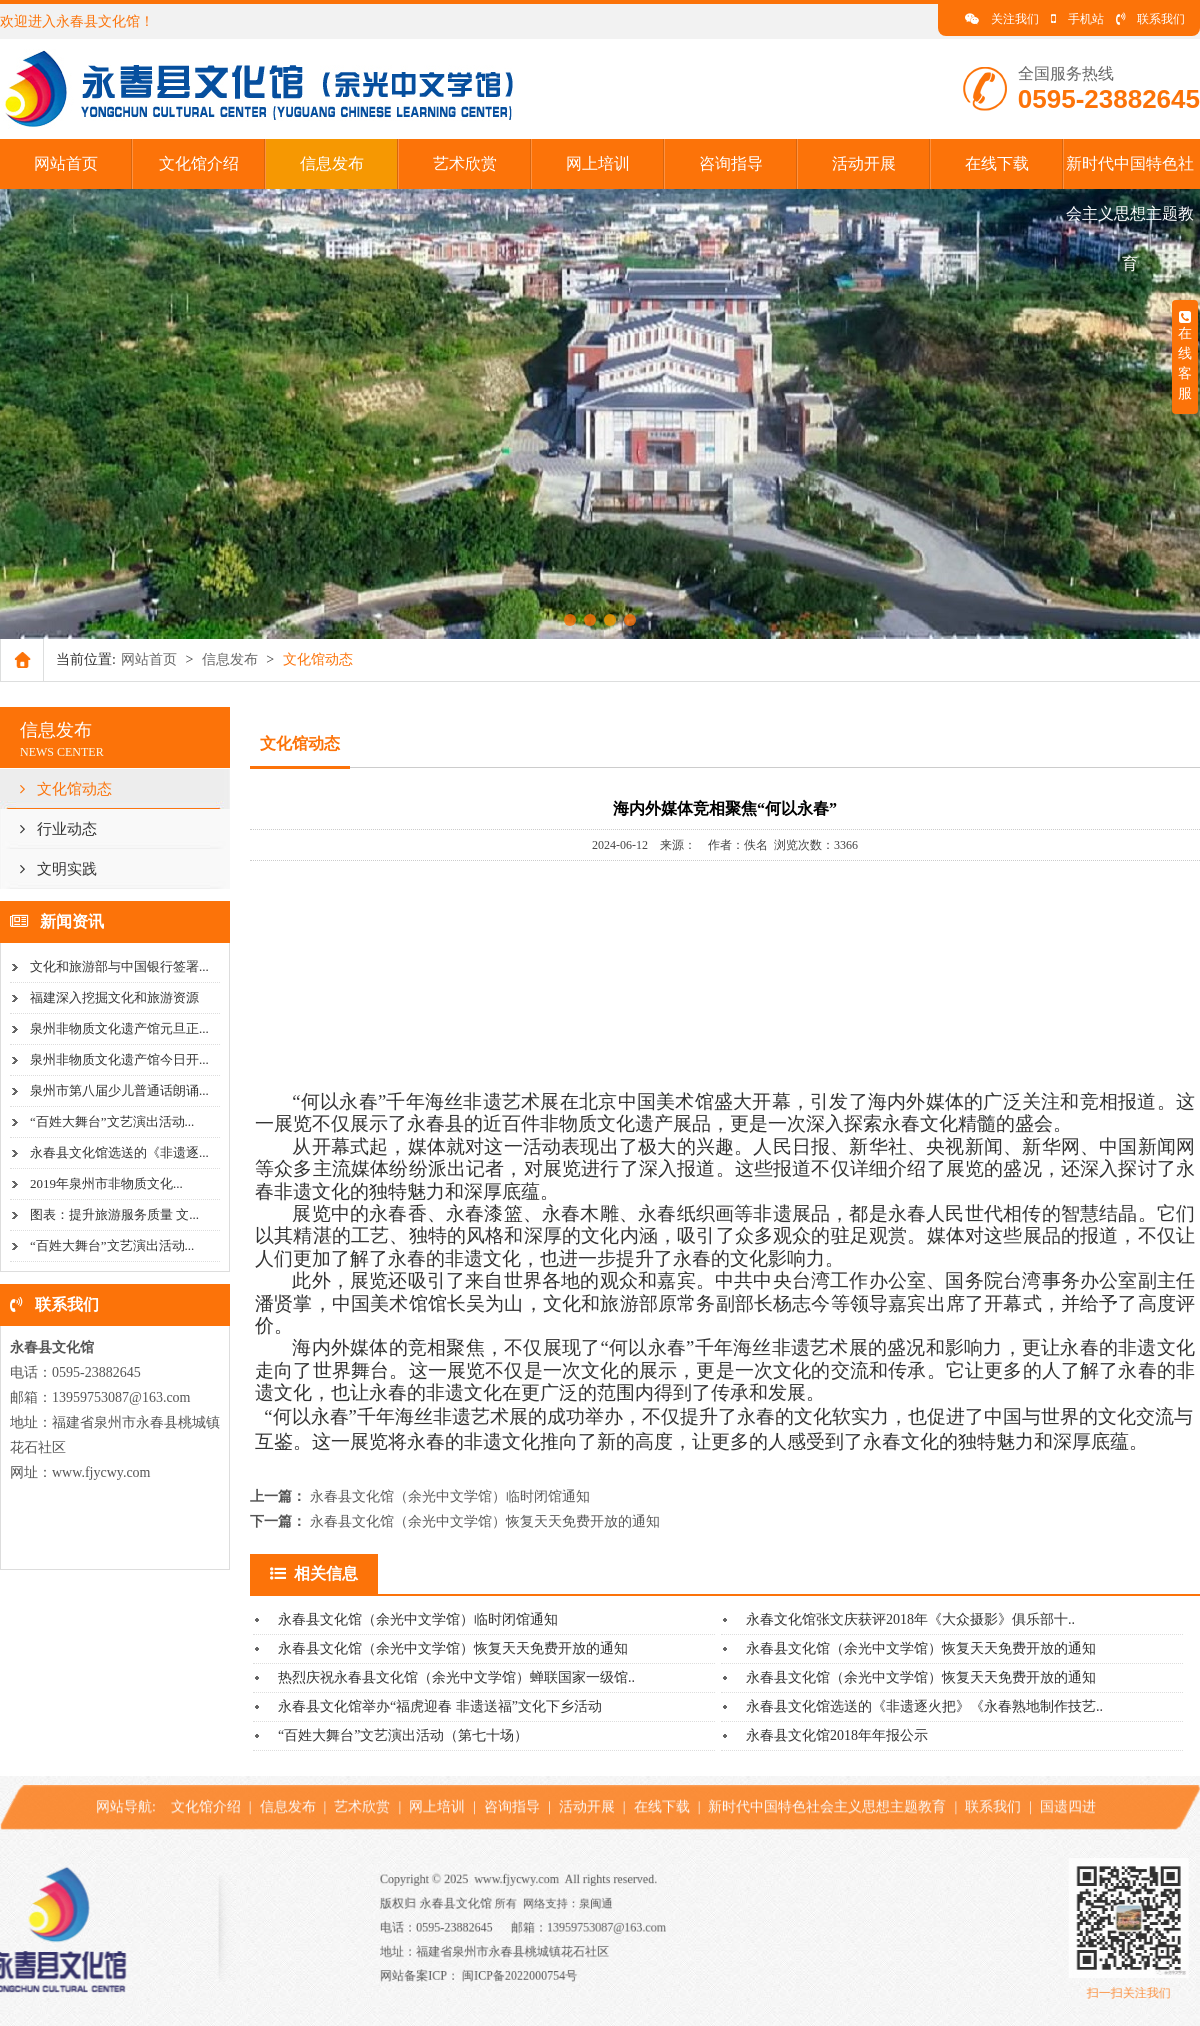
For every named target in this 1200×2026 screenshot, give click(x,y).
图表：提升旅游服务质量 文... (114, 1214)
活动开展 (864, 163)
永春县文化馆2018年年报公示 (837, 1735)
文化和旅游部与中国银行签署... (119, 966)
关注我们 (1002, 19)
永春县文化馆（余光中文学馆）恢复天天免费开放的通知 (485, 1521)
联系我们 (1150, 19)
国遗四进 (1068, 1784)
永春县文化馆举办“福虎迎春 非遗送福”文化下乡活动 (440, 1706)
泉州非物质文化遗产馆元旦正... (119, 1028)
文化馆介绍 (199, 163)
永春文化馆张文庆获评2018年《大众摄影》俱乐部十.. (910, 1619)
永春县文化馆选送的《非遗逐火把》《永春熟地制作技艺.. (924, 1706)
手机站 (1077, 19)
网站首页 (66, 163)
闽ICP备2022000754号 (578, 1957)
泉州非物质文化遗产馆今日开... (119, 1059)
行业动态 (58, 829)
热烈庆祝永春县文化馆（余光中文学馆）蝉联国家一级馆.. (456, 1677)
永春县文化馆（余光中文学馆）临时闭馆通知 (450, 1496)
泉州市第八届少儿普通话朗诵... (119, 1090)
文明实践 (58, 869)
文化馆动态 (66, 789)
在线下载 (997, 163)
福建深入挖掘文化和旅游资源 (114, 997)
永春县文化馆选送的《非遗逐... (119, 1152)
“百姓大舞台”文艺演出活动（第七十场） (403, 1735)
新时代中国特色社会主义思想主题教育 (1130, 213)
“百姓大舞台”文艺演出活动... (112, 1121)
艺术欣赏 (465, 163)
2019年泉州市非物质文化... (106, 1183)
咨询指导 (731, 163)
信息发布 (332, 163)
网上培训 (598, 163)
